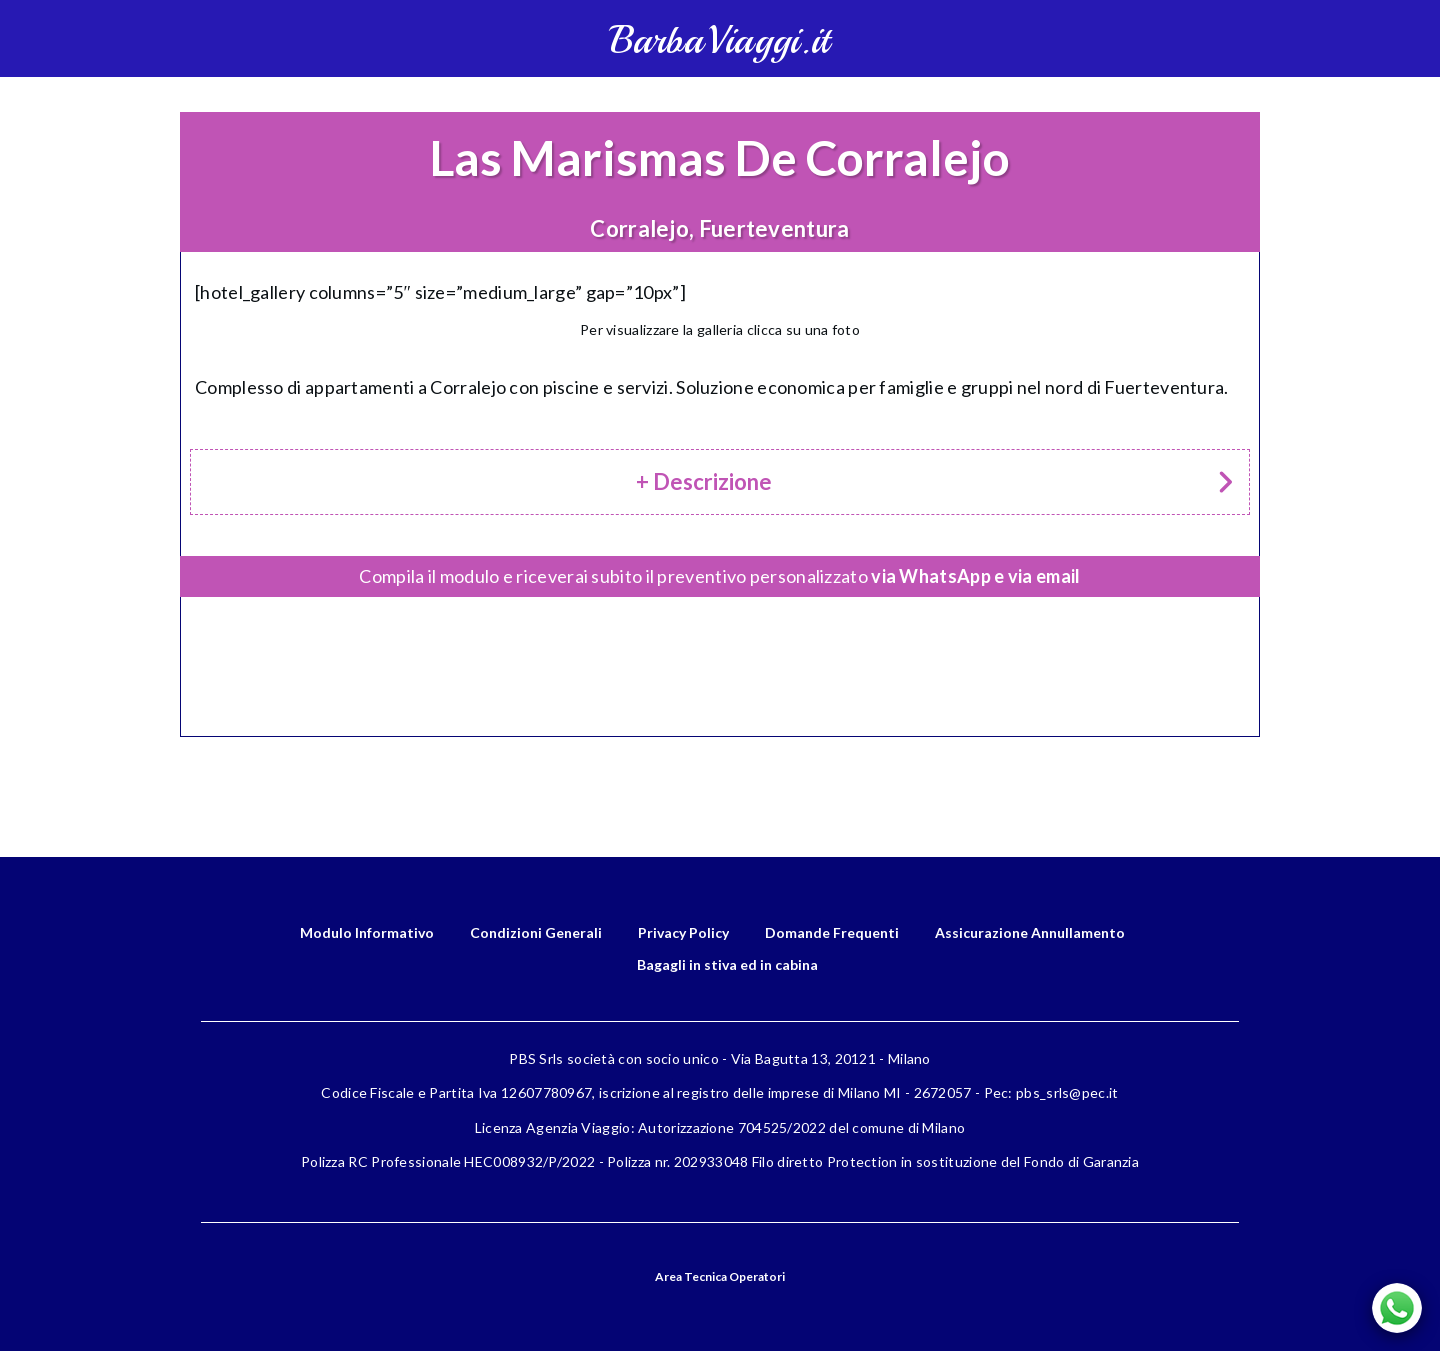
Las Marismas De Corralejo (720, 157)
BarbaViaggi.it (719, 40)
